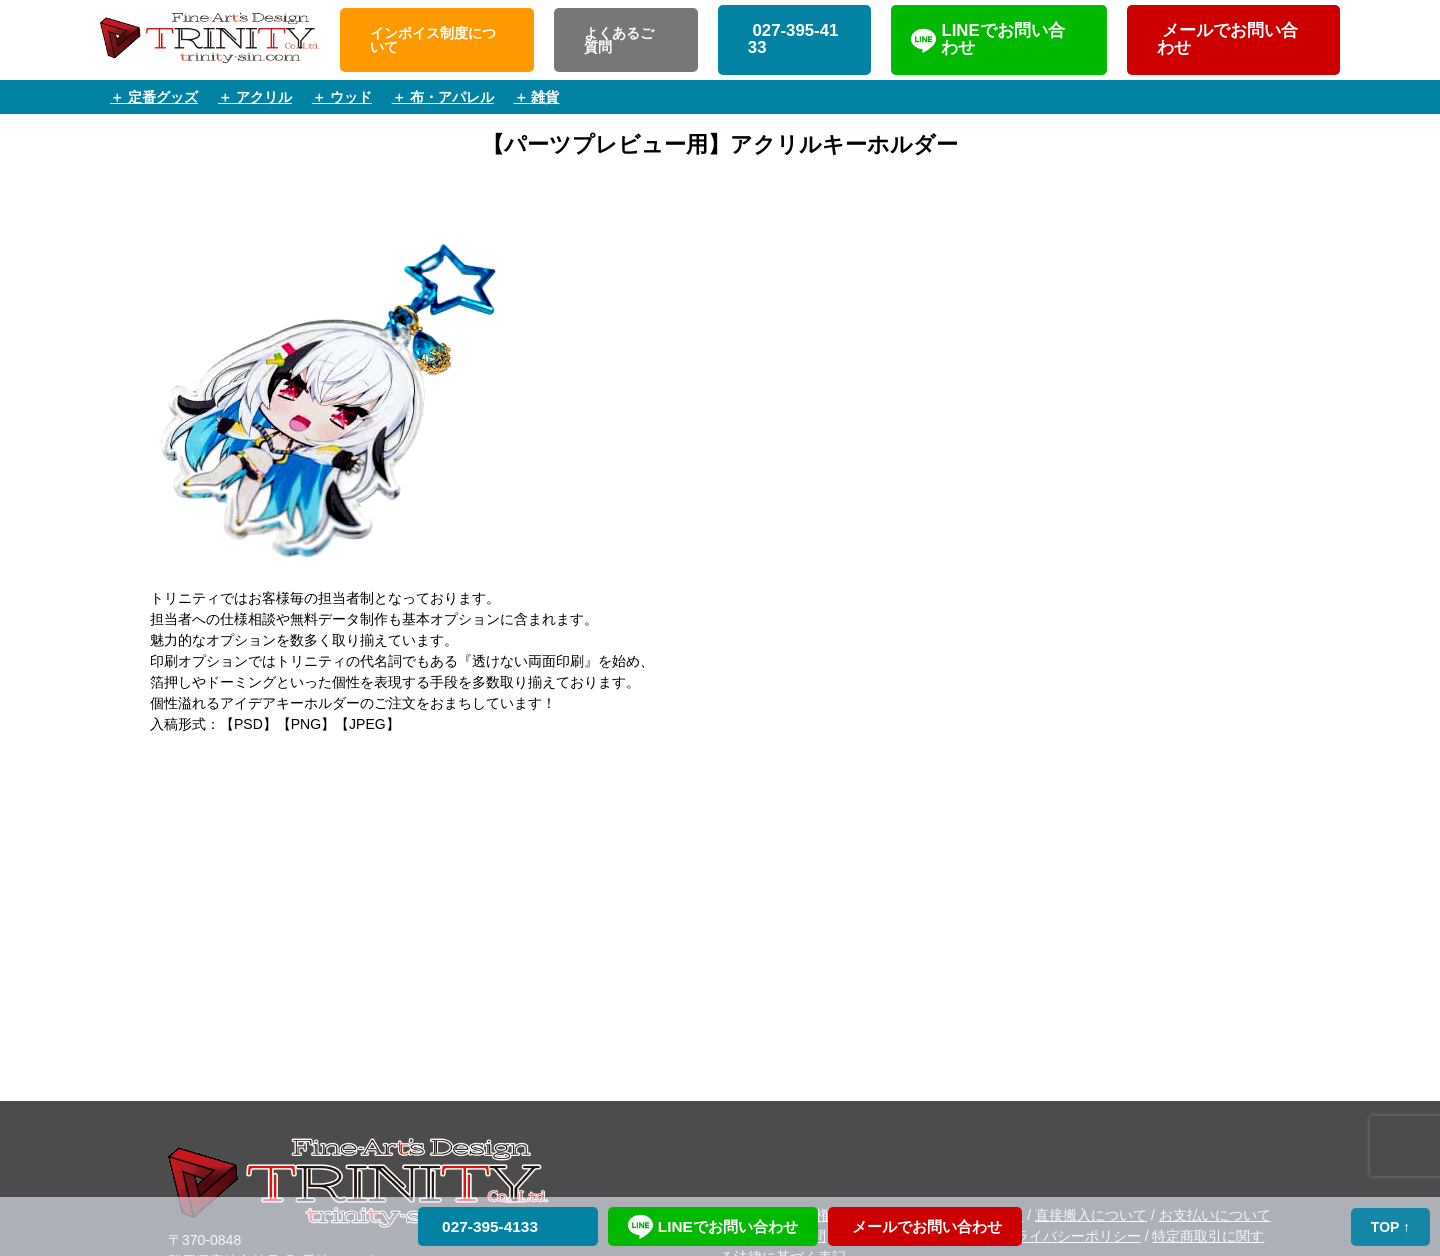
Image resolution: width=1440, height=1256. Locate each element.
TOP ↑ (1390, 1227)
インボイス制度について (433, 40)
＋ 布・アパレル (443, 97)
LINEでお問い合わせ (1002, 39)
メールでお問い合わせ (1227, 39)
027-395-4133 (793, 39)
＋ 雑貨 (537, 97)
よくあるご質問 (619, 40)
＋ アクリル (255, 97)
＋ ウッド (342, 97)
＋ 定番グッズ (154, 97)
